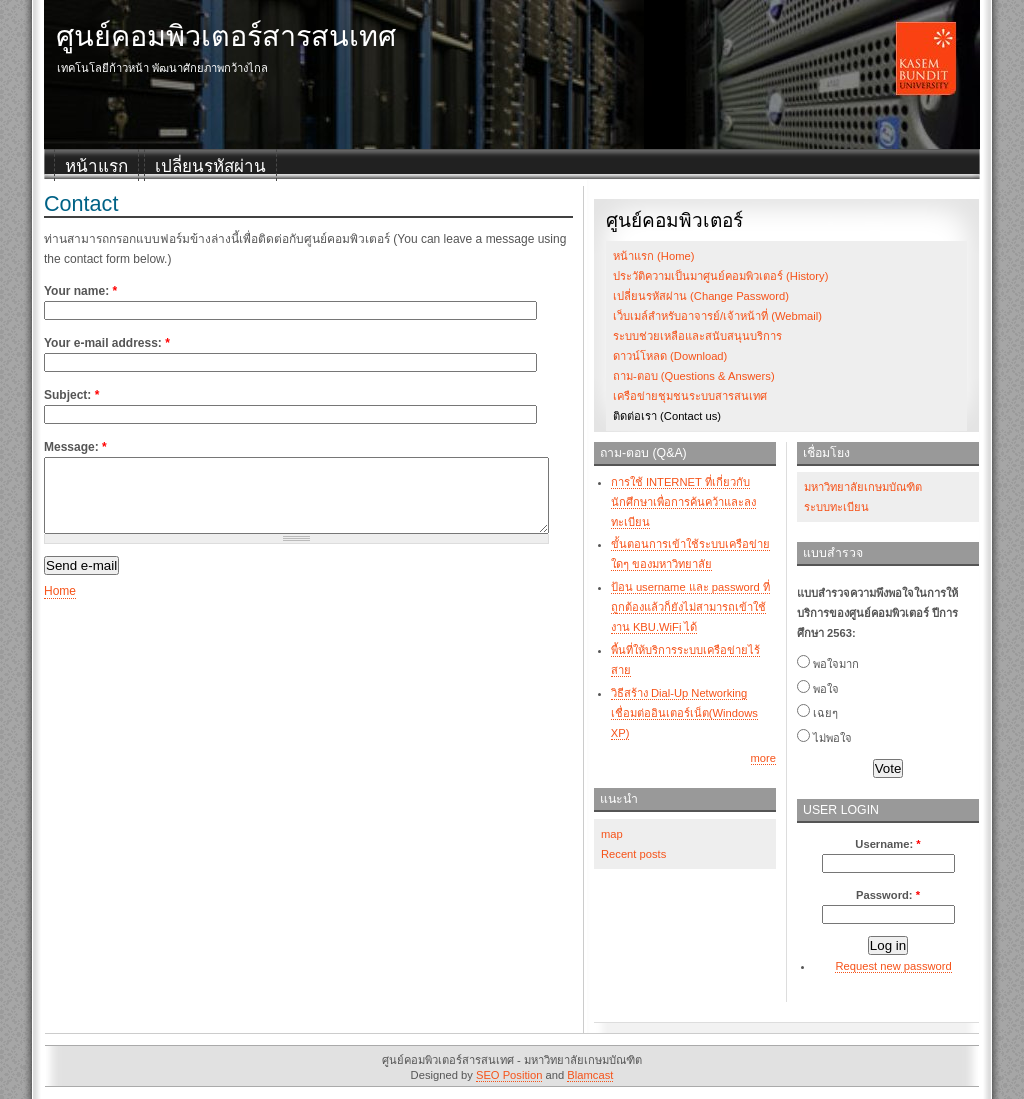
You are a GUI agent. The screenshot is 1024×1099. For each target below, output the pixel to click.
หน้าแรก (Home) (653, 256)
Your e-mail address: (107, 343)
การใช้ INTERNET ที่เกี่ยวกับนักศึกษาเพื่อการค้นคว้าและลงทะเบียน (683, 502)
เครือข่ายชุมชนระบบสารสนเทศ (690, 396)
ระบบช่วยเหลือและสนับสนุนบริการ (697, 336)
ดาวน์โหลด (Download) (670, 356)
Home (60, 606)
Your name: (80, 291)
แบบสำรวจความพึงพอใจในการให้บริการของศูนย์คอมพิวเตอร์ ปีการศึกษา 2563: (877, 613)
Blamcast (590, 1075)
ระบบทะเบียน (836, 507)
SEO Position (509, 1075)
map (612, 834)
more (764, 758)
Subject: (71, 395)
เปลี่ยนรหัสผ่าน (210, 166)
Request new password (893, 966)
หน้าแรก (96, 166)
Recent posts (633, 854)
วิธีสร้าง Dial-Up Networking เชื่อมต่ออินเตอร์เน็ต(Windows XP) (684, 713)
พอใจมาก (828, 664)
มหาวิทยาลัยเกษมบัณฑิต (863, 487)
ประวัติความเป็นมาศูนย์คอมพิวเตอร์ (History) (720, 276)
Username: (887, 844)
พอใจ (818, 689)
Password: (888, 895)
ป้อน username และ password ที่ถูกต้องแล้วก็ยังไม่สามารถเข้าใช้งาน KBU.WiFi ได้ (690, 607)
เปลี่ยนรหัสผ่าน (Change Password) (701, 296)
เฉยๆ (817, 713)
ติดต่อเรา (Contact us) (667, 416)
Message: (75, 447)
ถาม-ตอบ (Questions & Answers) (694, 376)
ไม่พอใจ (824, 738)
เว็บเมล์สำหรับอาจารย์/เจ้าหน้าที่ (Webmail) (717, 316)
